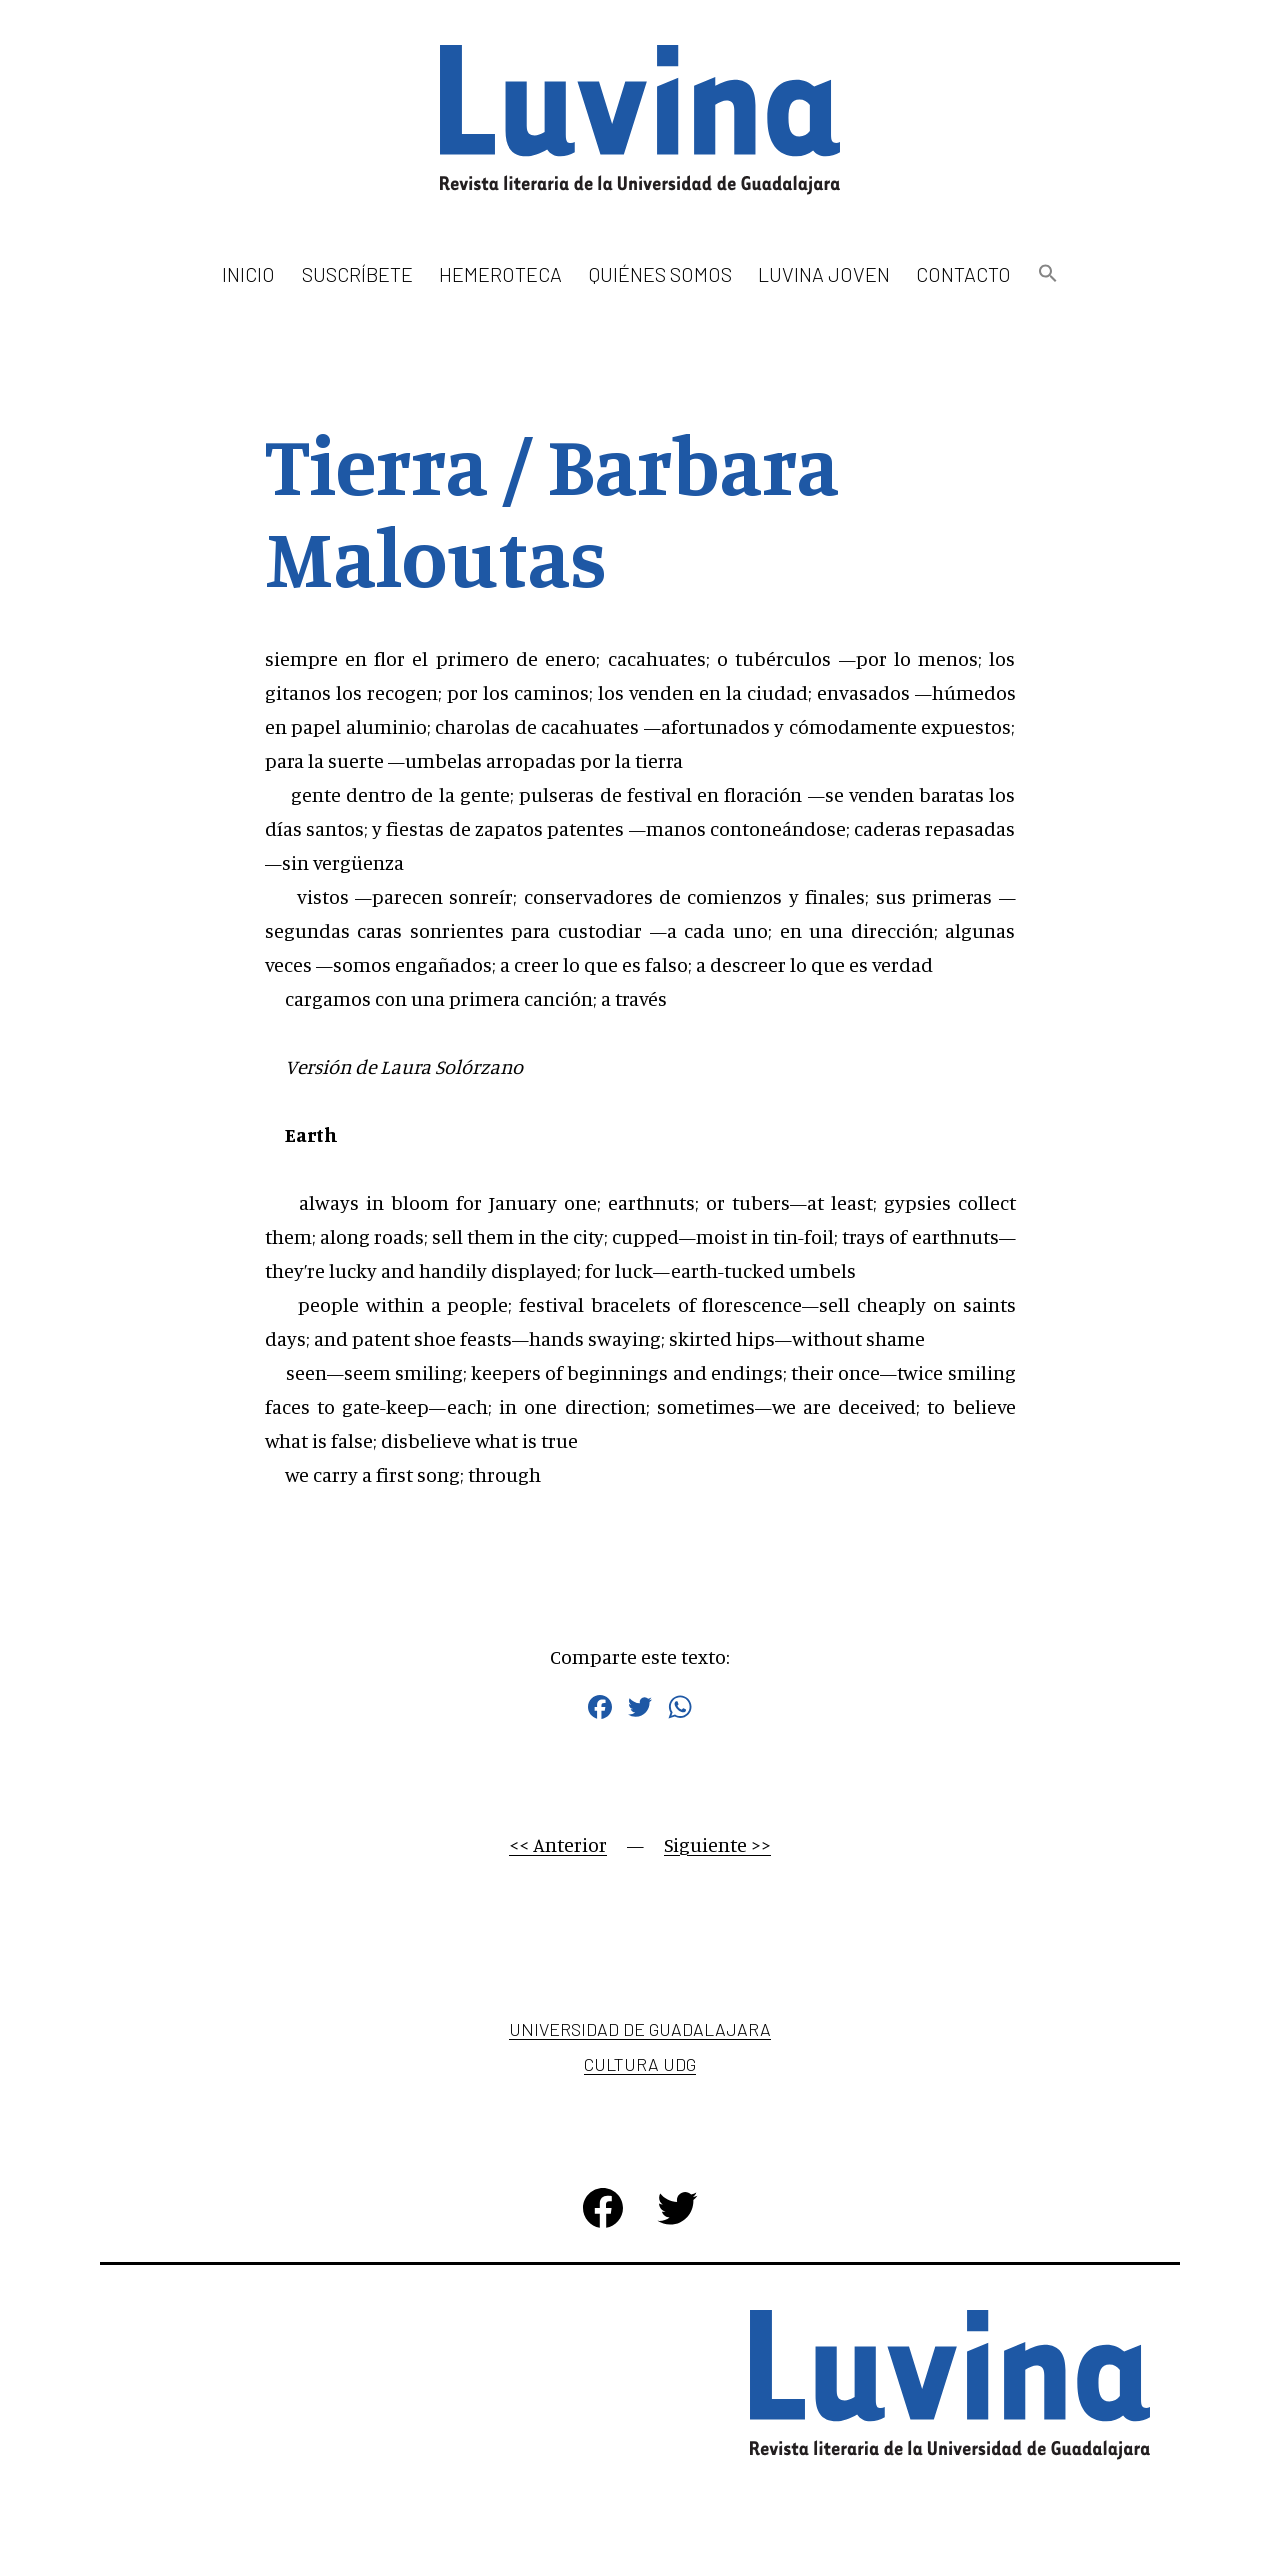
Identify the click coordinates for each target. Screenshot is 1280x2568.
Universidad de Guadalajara (640, 2029)
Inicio (248, 274)
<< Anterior (558, 1844)
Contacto (963, 274)
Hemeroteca (500, 274)
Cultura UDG (640, 2064)
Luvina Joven (824, 274)
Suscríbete (357, 274)
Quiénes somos (660, 274)
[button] (1047, 274)
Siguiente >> (717, 1844)
